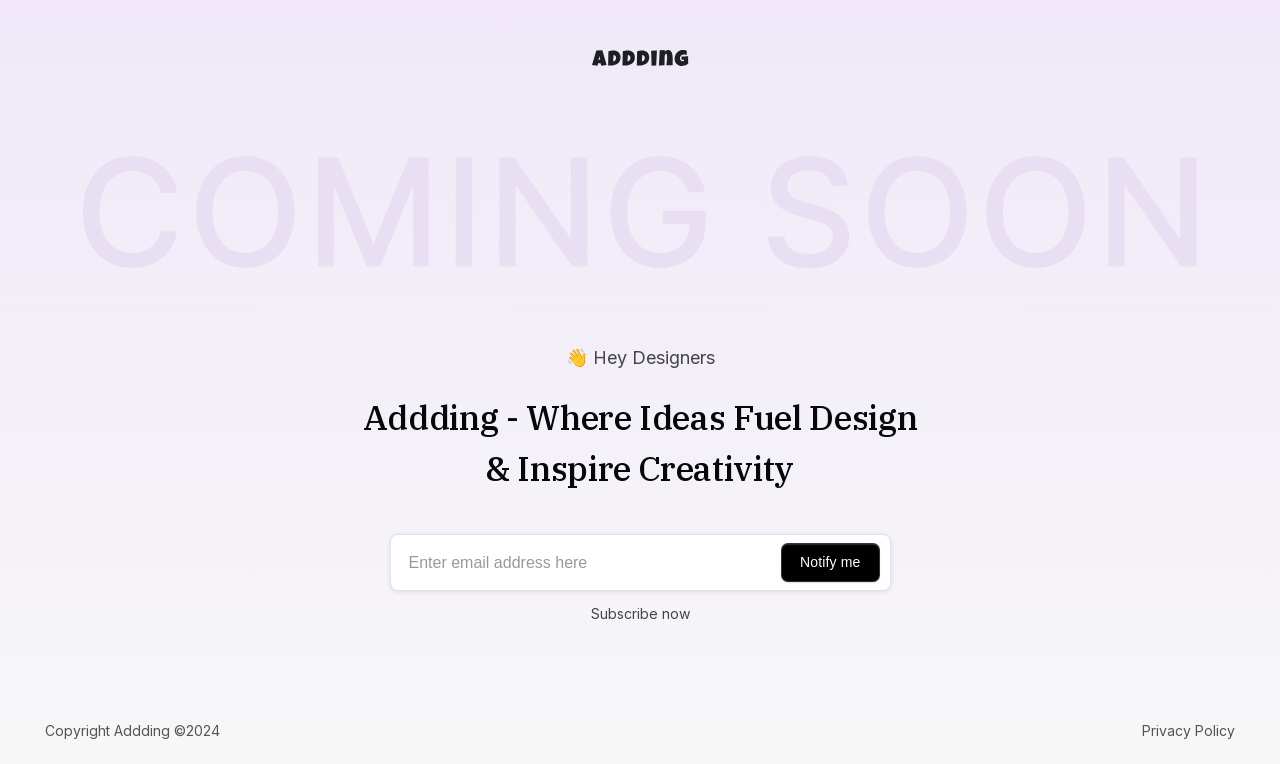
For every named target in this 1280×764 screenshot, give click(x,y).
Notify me (830, 562)
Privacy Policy (1188, 730)
